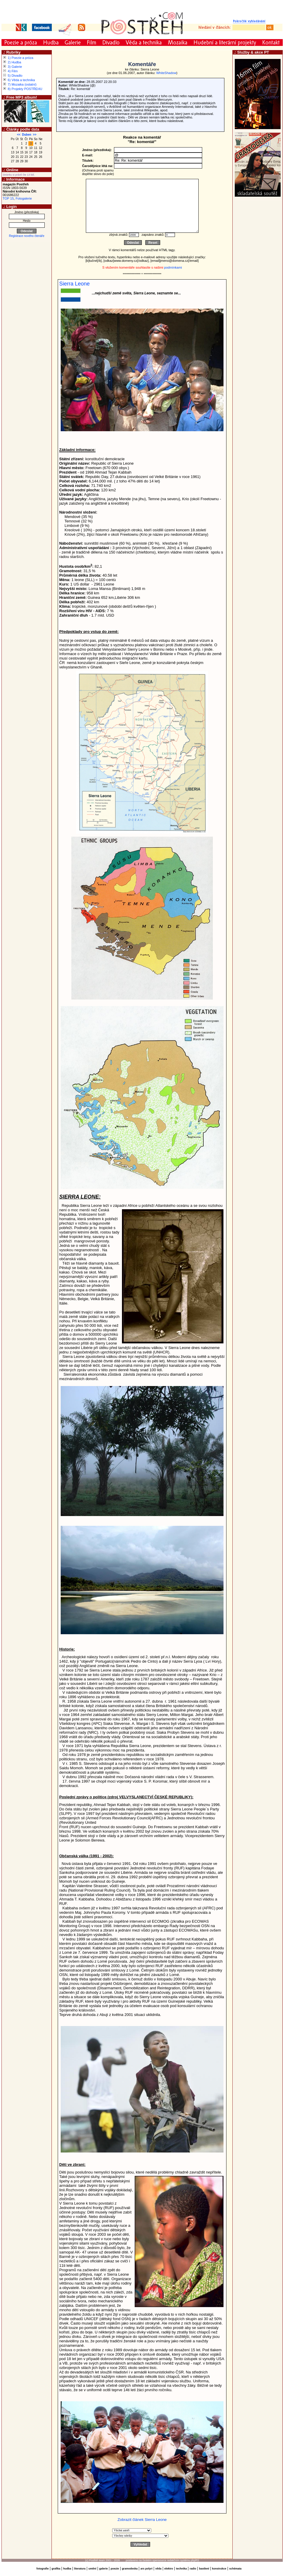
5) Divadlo (15, 75)
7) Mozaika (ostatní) (22, 84)
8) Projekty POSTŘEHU (25, 89)
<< (18, 134)
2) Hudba (14, 62)
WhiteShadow (166, 73)
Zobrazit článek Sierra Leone (142, 2519)
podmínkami (173, 267)
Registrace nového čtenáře (26, 236)
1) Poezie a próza (20, 58)
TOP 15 (8, 198)
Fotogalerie (24, 198)
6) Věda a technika (21, 80)
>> (34, 134)
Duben (26, 134)
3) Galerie (15, 66)
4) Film (13, 71)
